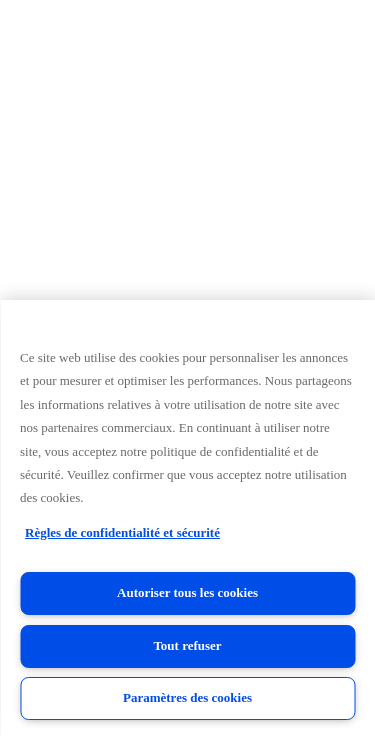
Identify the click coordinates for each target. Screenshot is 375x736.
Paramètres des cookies (187, 697)
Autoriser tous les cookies (187, 592)
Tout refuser (187, 645)
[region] (187, 518)
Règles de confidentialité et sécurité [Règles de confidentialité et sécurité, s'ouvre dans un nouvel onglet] (122, 532)
